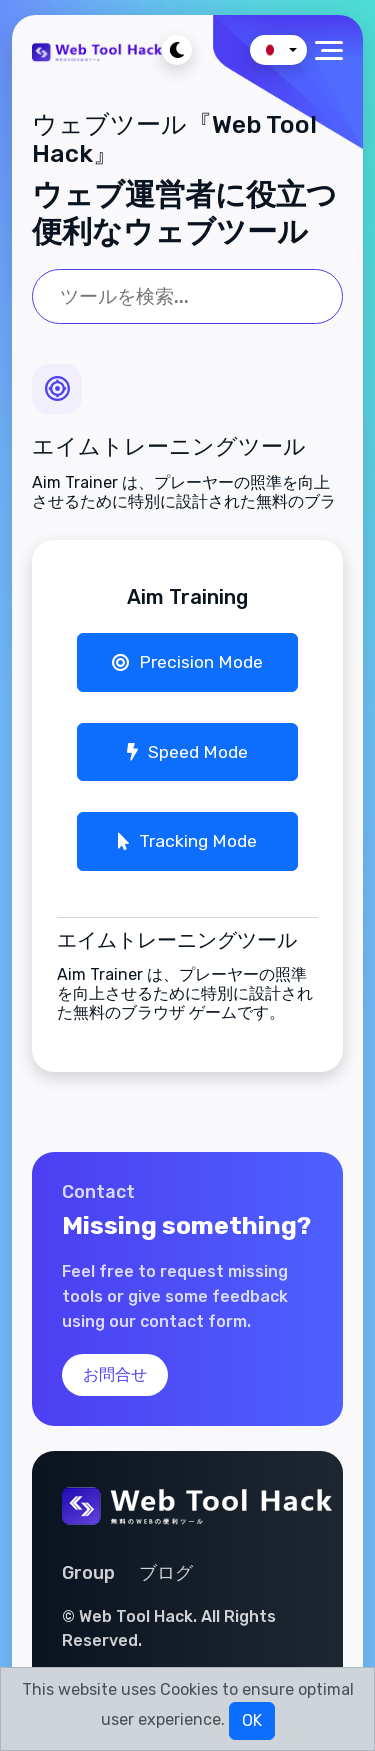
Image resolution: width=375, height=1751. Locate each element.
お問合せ (115, 1374)
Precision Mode (187, 662)
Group (88, 1573)
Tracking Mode (187, 841)
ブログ (166, 1573)
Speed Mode (187, 752)
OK (252, 1720)
